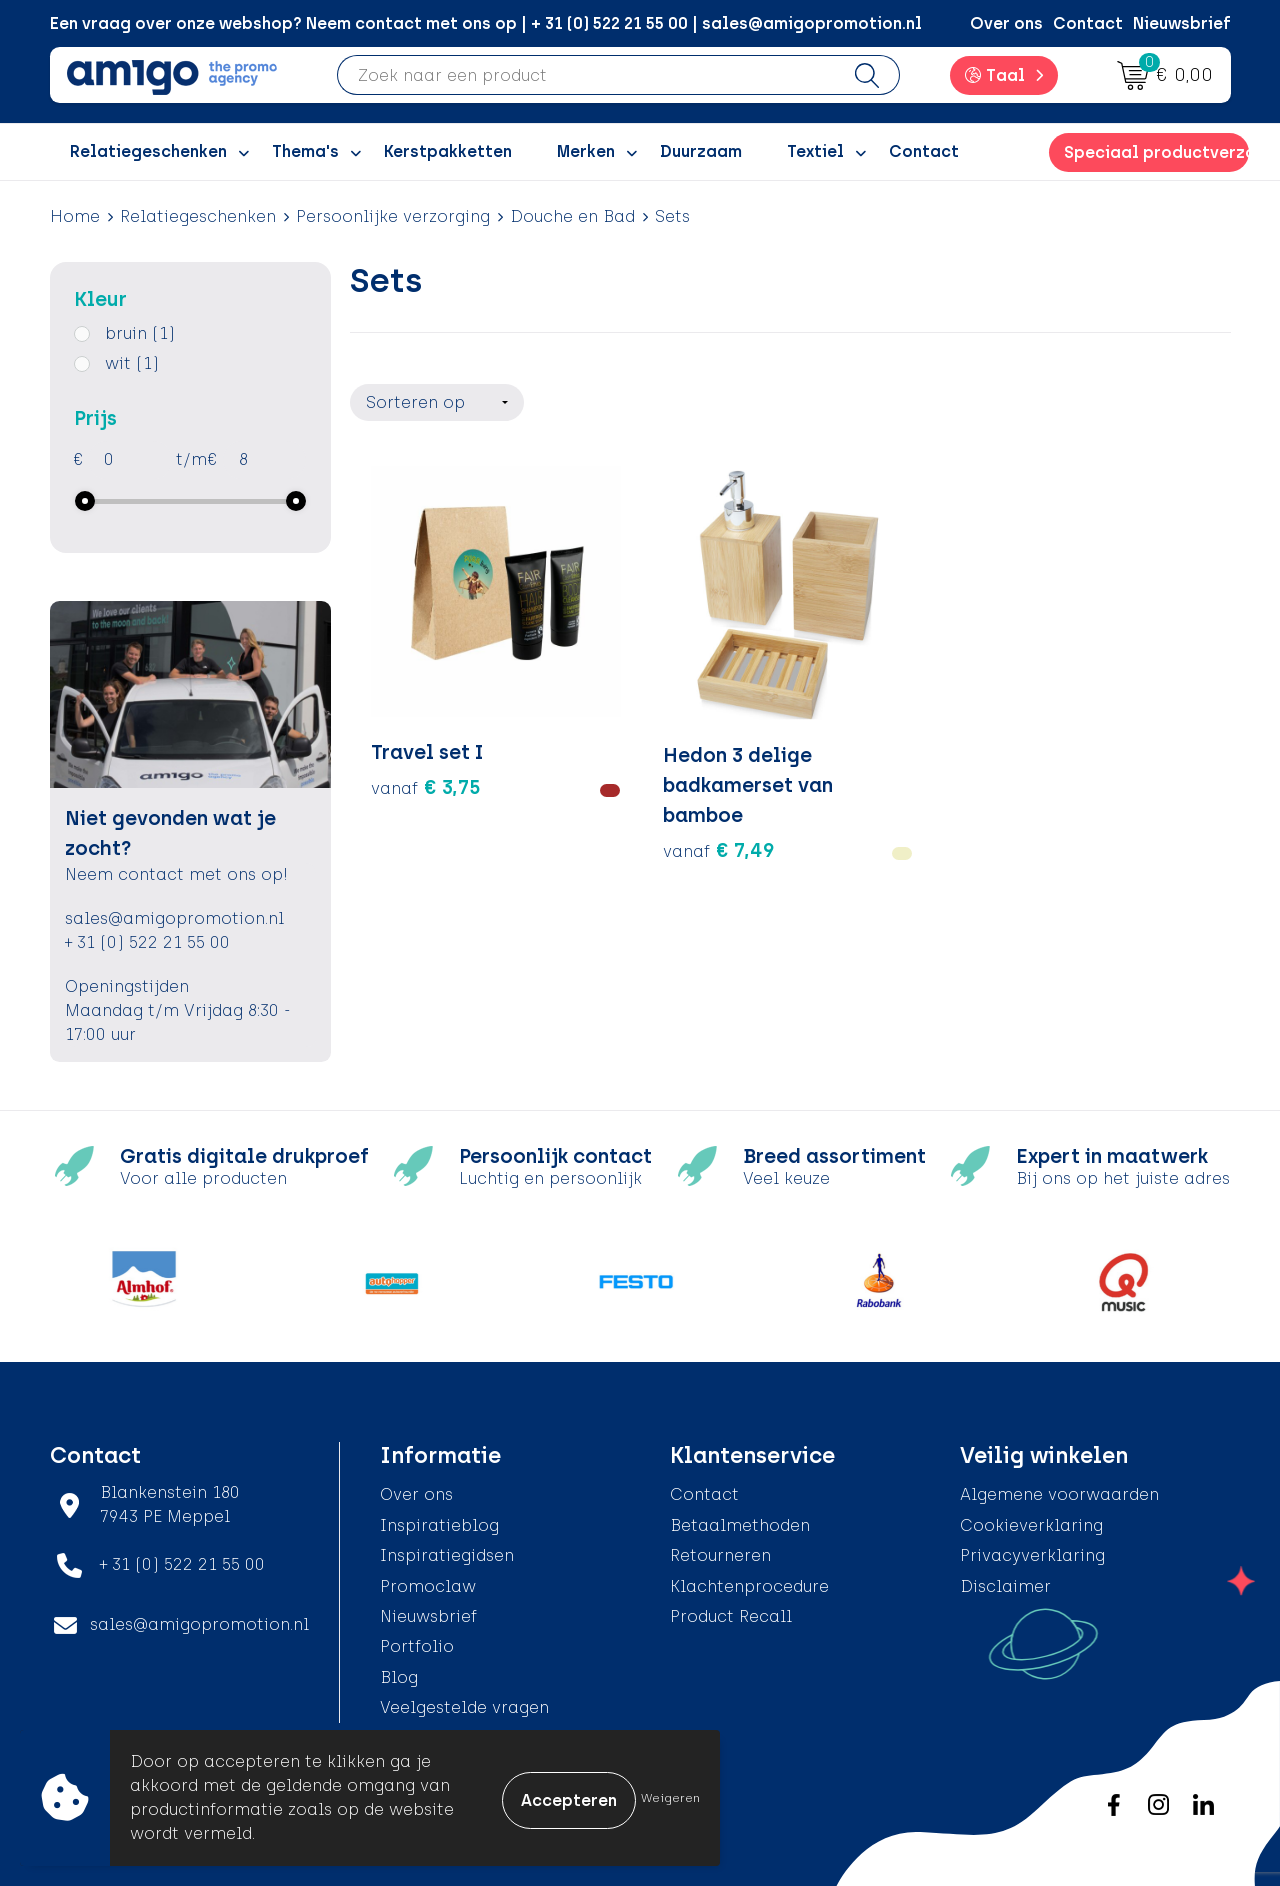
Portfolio (417, 1646)
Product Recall (731, 1616)
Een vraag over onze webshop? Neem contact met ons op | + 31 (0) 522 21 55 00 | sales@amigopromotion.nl (486, 23)
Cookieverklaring (1031, 1525)
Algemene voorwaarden (1059, 1494)
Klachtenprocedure (749, 1586)
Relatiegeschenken (198, 216)
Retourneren (720, 1555)
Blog (399, 1677)
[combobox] (587, 75)
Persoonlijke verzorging (393, 216)
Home (75, 216)
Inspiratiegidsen (447, 1555)
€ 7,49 (647, 771)
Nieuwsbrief (1182, 23)
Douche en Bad (572, 216)
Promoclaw (428, 1586)
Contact (1088, 23)
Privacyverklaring (1032, 1555)
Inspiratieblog (439, 1525)
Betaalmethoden (740, 1525)
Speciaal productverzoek (1156, 152)
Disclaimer (1005, 1586)
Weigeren (670, 1798)
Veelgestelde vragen (464, 1707)
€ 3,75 (426, 711)
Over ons (1006, 23)
